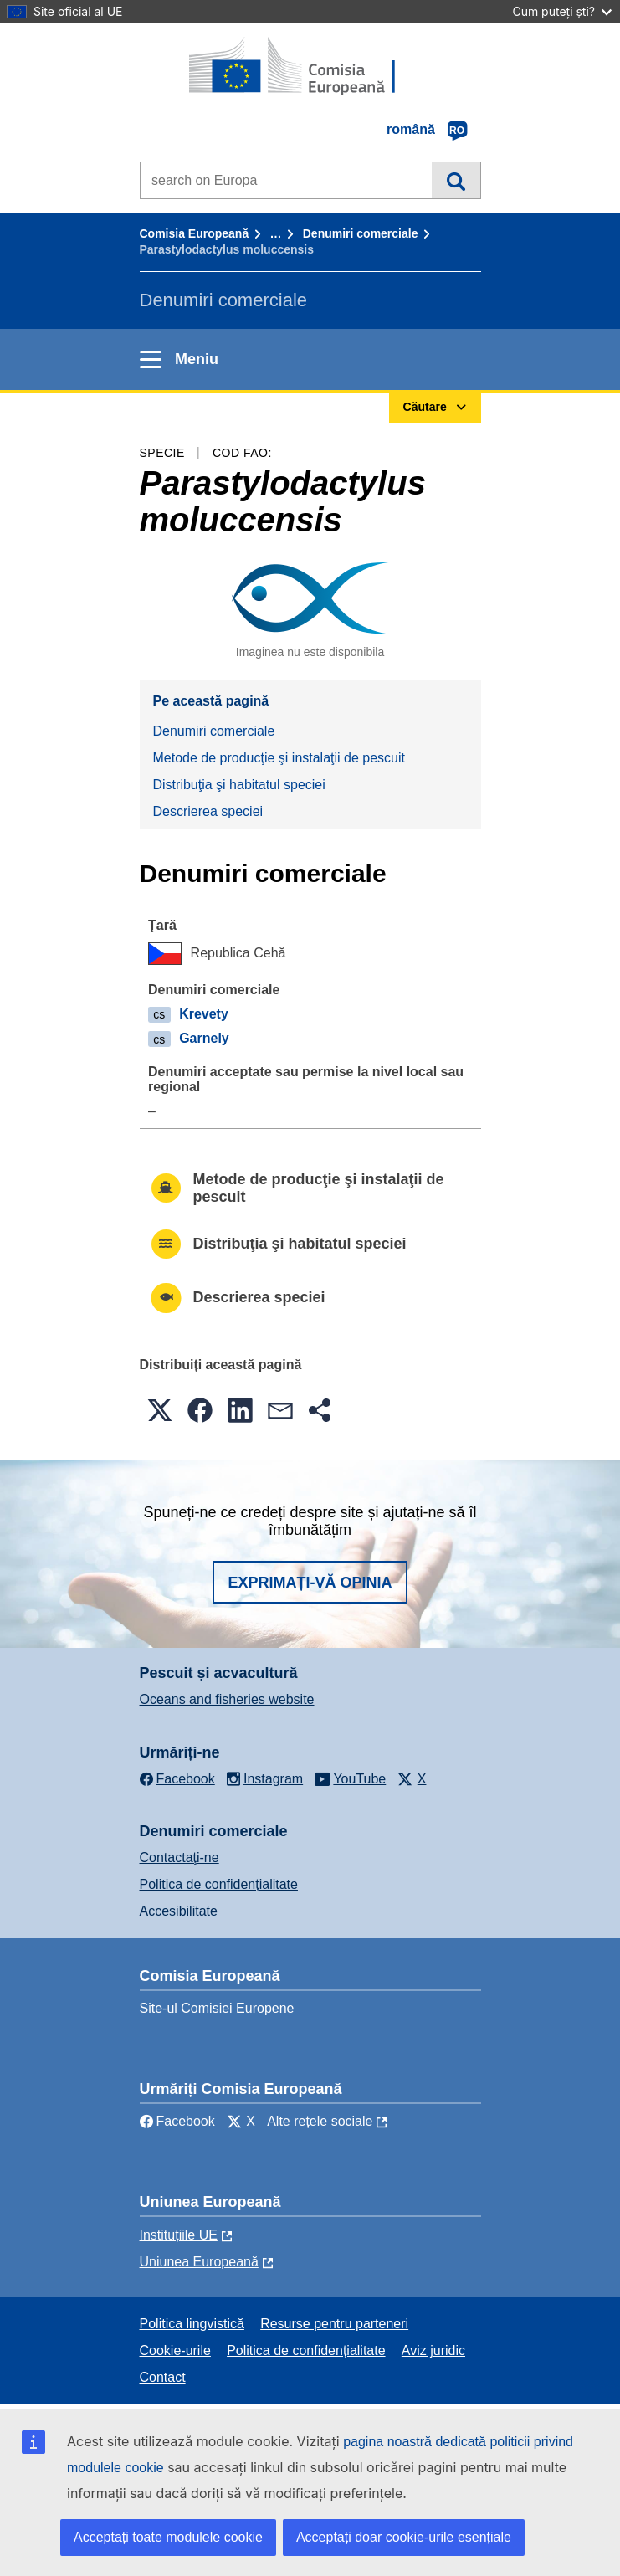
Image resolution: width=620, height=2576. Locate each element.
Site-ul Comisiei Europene (217, 2008)
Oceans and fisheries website (227, 1699)
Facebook (177, 2121)
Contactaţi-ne (179, 1857)
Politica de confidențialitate (219, 1884)
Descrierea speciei (208, 811)
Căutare (455, 180)
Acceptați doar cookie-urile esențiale (403, 2537)
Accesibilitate (179, 1911)
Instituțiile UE (179, 2235)
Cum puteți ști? (562, 11)
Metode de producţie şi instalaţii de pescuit (279, 758)
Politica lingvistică (192, 2324)
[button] (160, 1410)
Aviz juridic (433, 2350)
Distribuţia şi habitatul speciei (239, 784)
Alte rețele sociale (319, 2121)
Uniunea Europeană (199, 2262)
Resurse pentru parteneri (334, 2324)
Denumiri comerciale (360, 233)
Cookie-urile (175, 2350)
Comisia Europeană (194, 233)
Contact (163, 2377)
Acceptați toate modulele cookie (168, 2537)
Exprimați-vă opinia (310, 1582)
